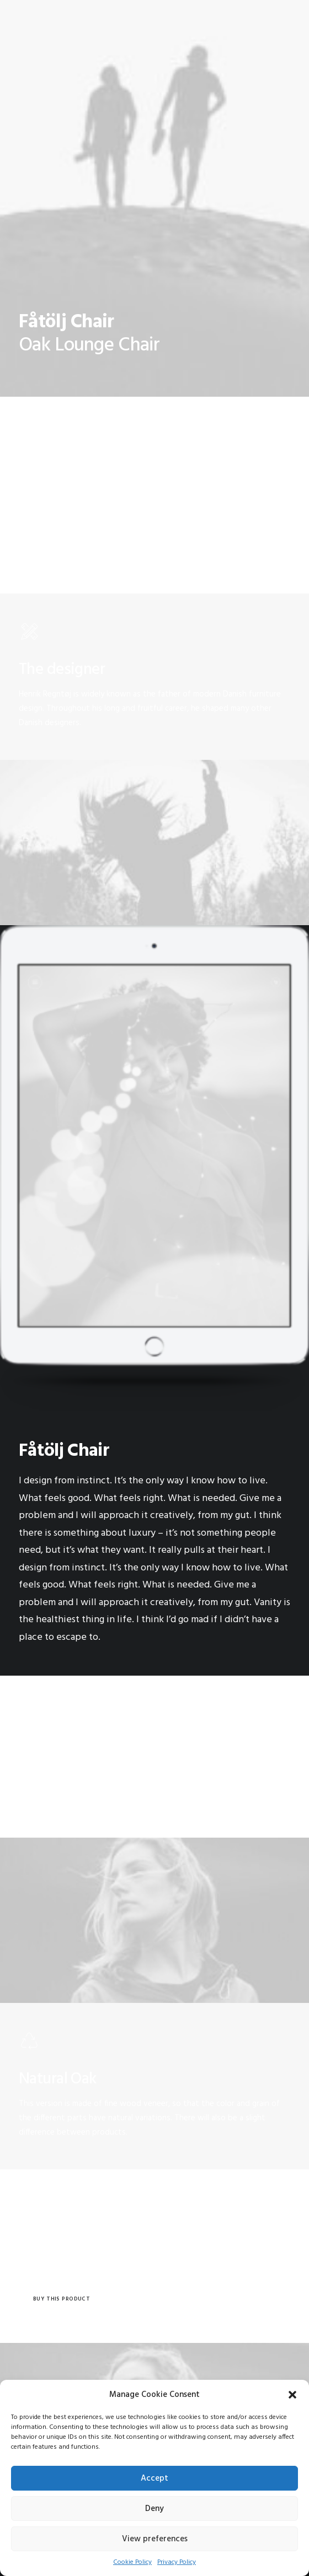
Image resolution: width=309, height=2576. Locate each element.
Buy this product (61, 2299)
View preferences (155, 2539)
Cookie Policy (132, 2562)
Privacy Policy (176, 2562)
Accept (154, 2478)
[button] (292, 2394)
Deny (154, 2508)
